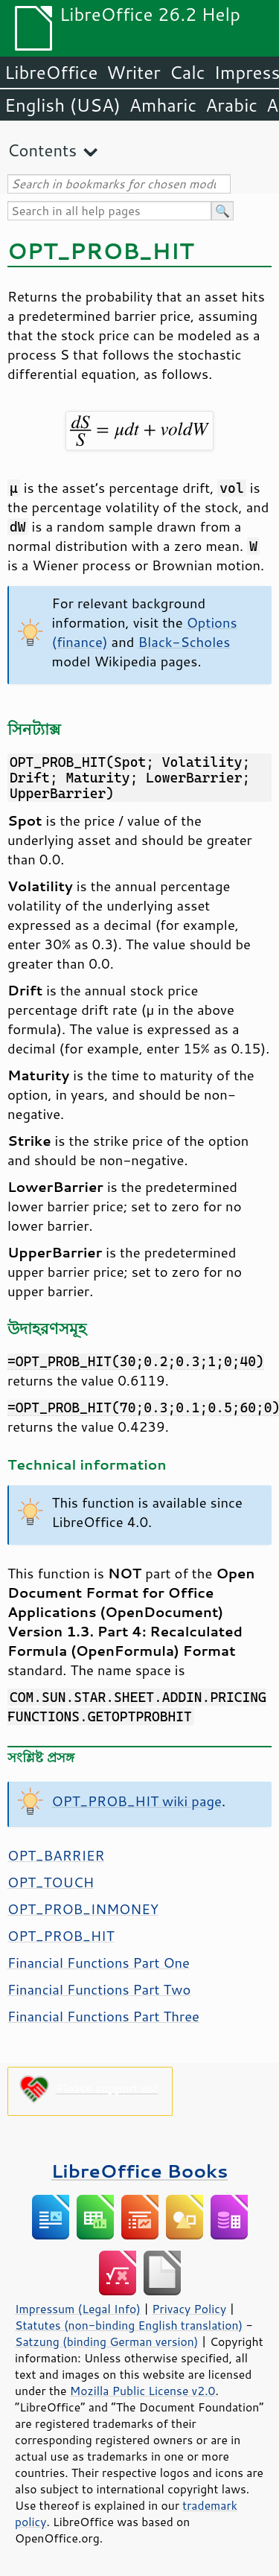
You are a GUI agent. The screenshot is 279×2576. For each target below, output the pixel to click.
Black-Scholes (184, 641)
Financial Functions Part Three (103, 2016)
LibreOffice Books (139, 2171)
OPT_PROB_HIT (61, 1935)
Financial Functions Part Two (98, 1989)
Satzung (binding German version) (107, 2341)
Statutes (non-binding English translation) (129, 2325)
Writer (133, 72)
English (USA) (62, 105)
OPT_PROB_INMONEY (82, 1909)
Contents (42, 150)
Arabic (231, 105)
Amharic (162, 105)
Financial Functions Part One (98, 1962)
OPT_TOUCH (50, 1882)
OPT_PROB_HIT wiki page (137, 1801)
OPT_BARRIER (55, 1855)
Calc (187, 72)
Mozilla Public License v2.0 (143, 2390)
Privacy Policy (189, 2309)
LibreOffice (50, 72)
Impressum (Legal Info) (78, 2309)
